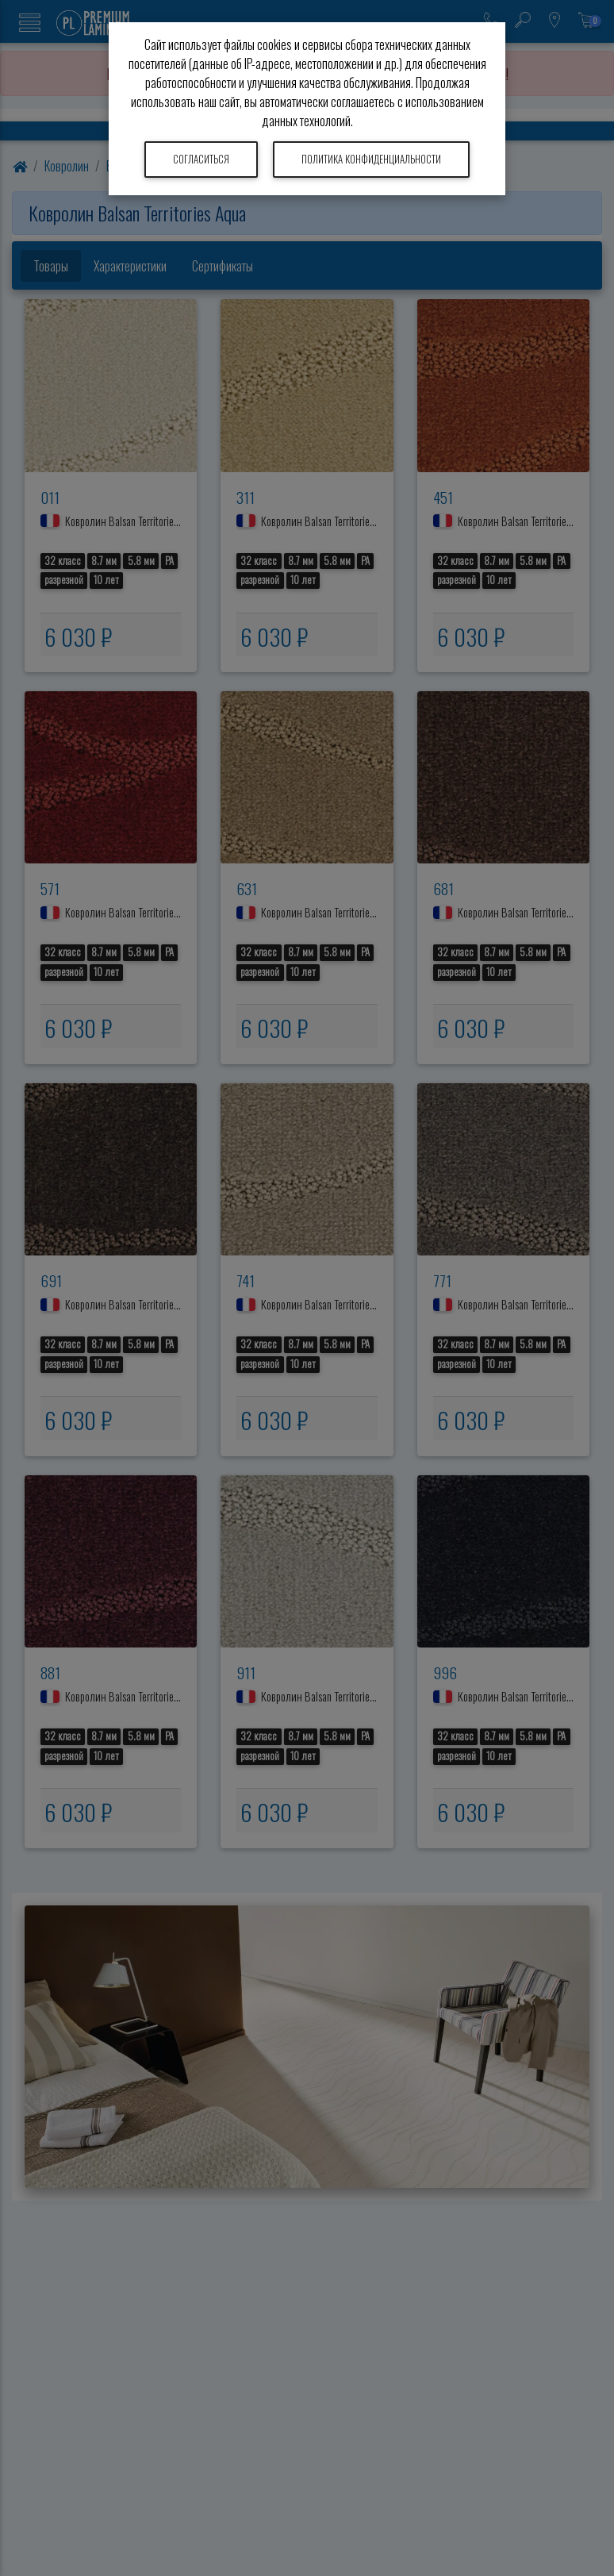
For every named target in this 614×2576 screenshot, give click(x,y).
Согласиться (201, 159)
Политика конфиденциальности (371, 159)
